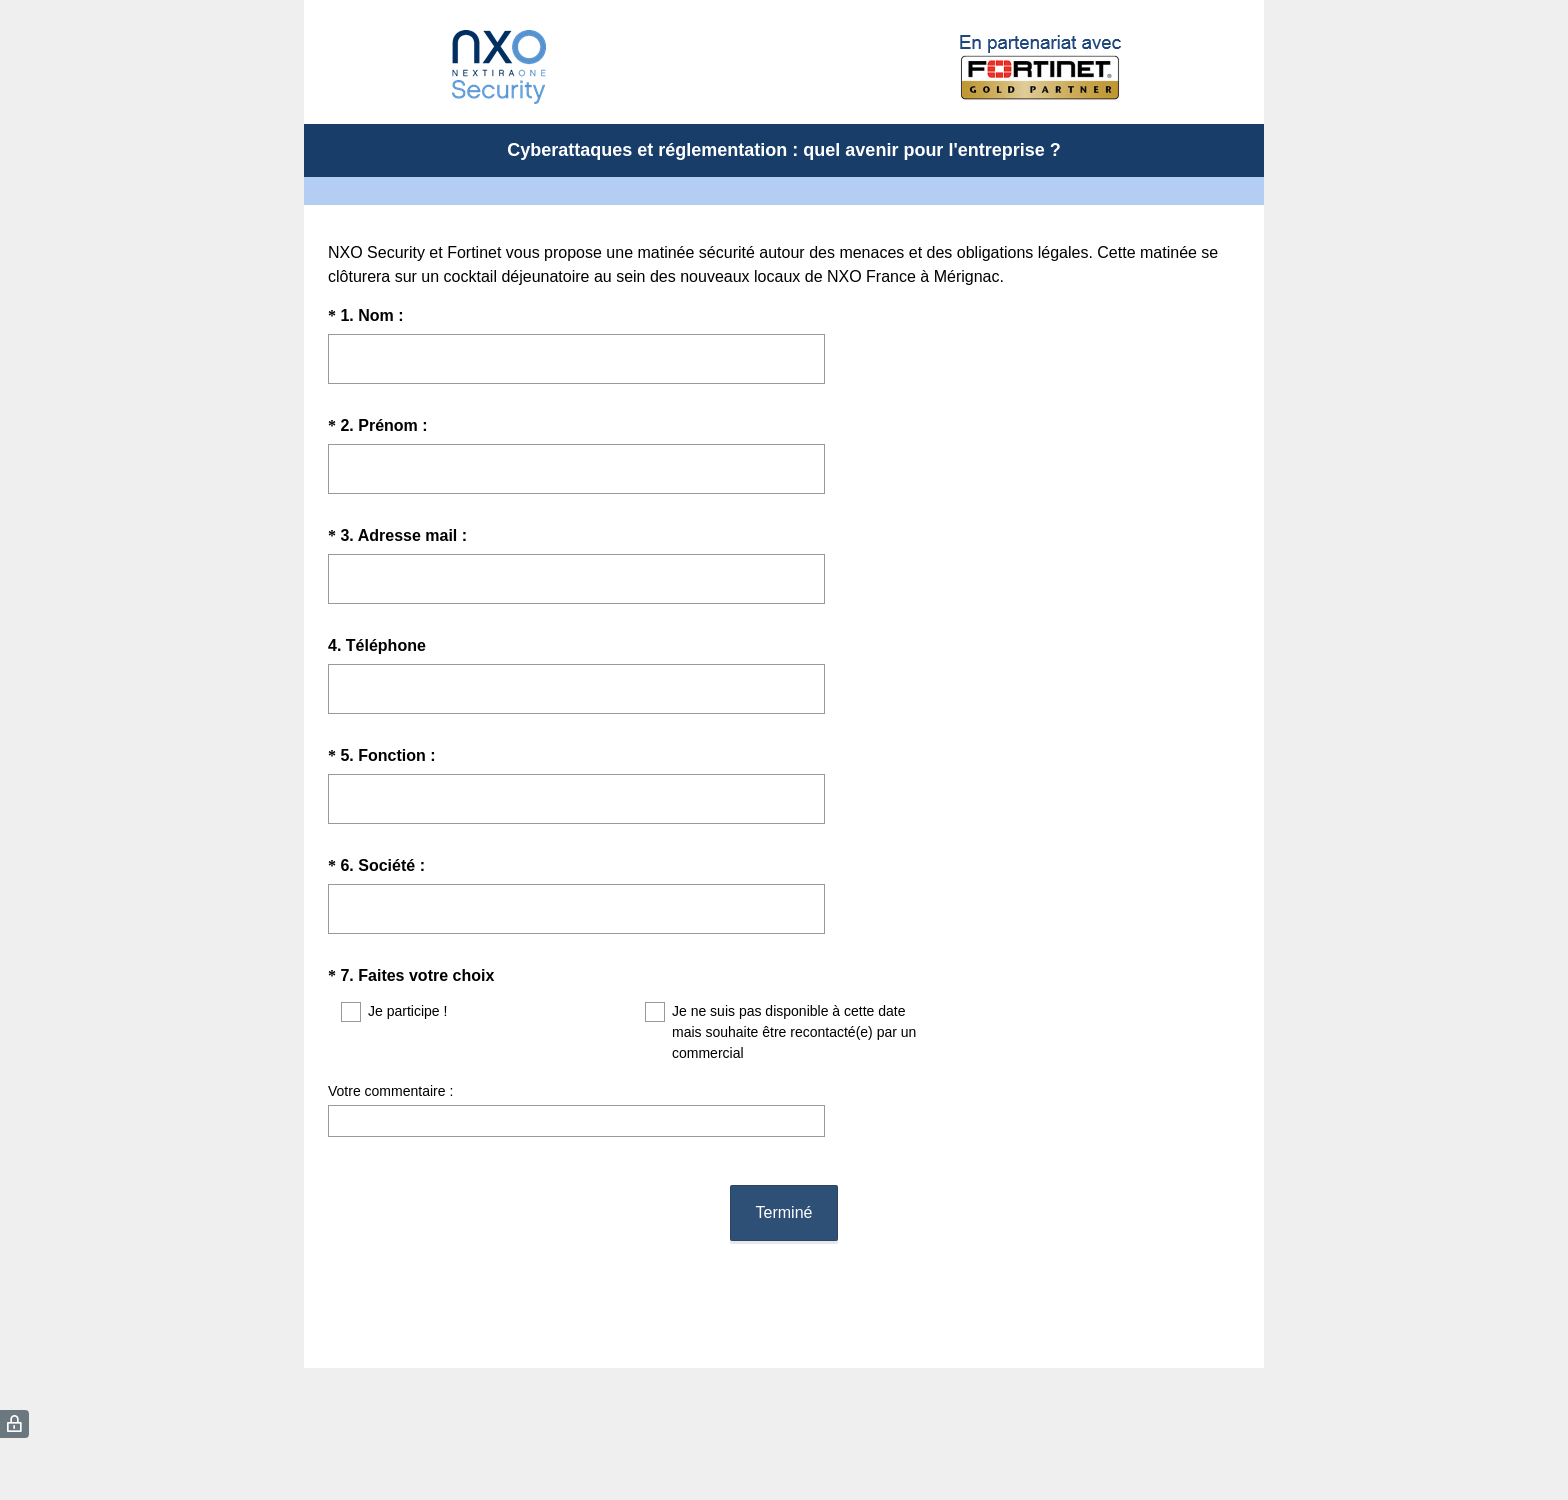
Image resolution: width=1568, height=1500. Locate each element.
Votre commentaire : (390, 1091)
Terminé (784, 1194)
